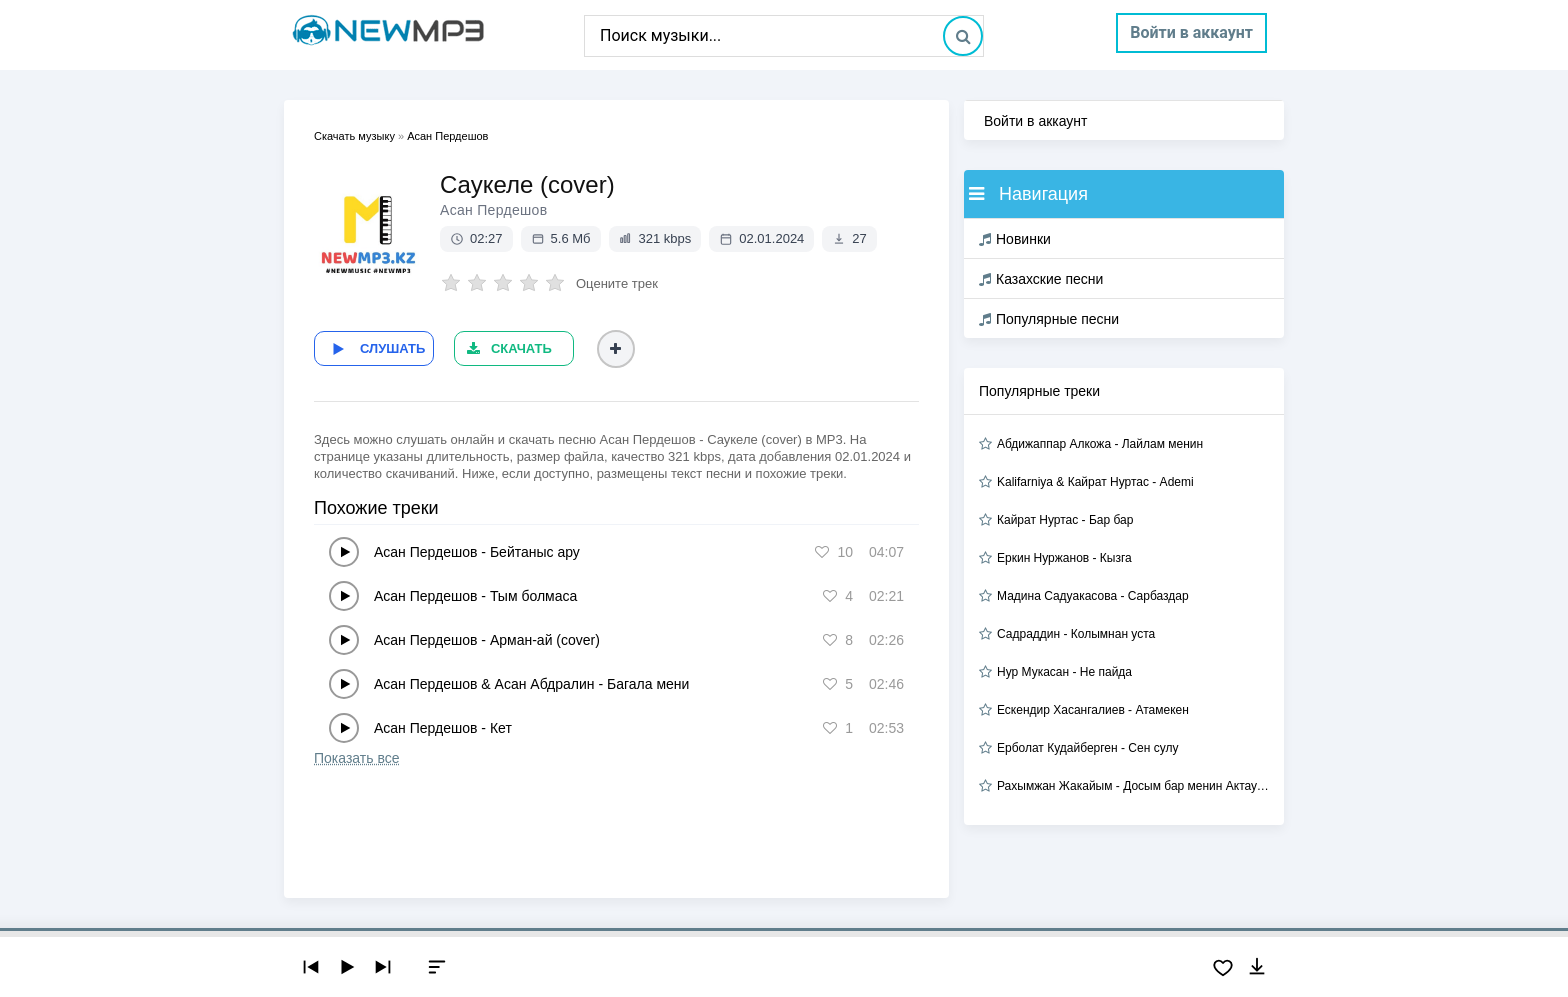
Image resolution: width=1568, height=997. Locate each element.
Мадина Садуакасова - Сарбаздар (1093, 596)
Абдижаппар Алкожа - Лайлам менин (1100, 444)
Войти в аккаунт (1191, 32)
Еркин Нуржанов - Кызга (1064, 558)
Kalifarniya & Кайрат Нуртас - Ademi (1095, 482)
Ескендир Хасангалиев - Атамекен (1093, 710)
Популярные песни (1049, 319)
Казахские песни (1041, 279)
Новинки (1015, 239)
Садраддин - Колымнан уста (1076, 634)
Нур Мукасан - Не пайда (1064, 672)
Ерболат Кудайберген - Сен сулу (1087, 748)
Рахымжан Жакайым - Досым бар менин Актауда (1133, 786)
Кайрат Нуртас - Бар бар (1065, 520)
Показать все (356, 757)
